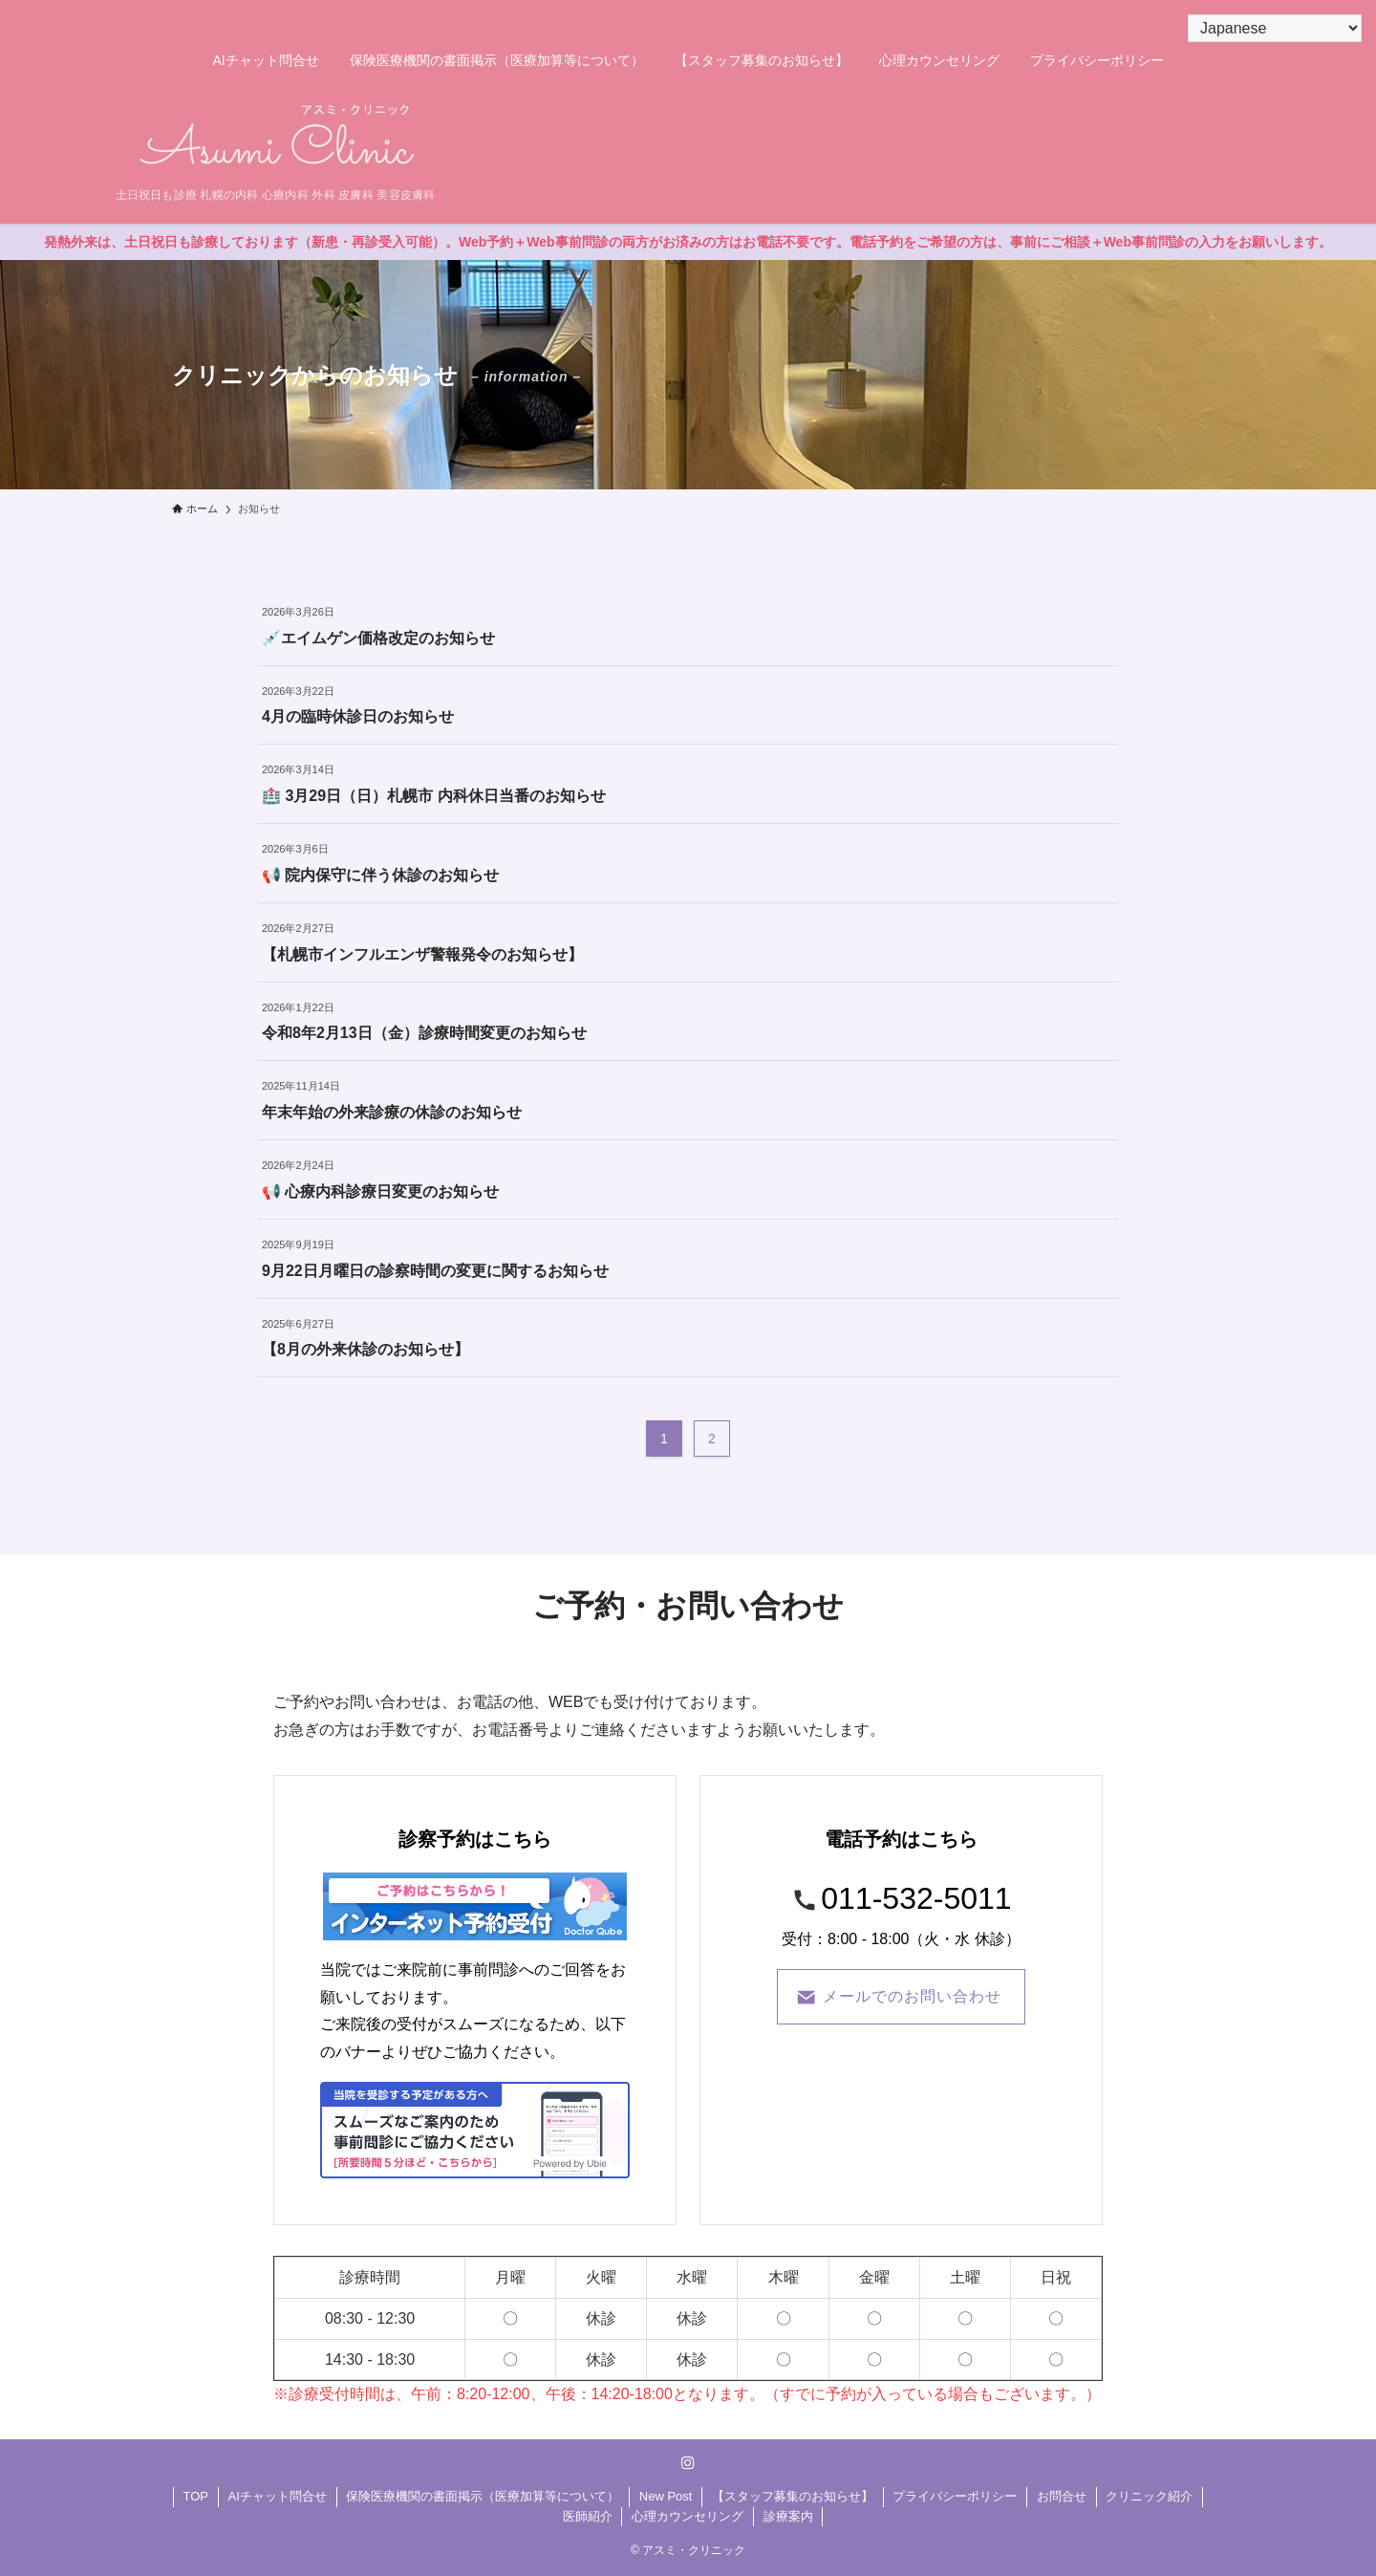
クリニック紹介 (1149, 2496)
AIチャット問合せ (277, 2496)
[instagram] (688, 2463)
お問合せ (1061, 2496)
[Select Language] (1275, 28)
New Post (666, 2496)
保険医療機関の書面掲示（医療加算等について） (482, 2496)
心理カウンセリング (687, 2516)
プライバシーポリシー (954, 2496)
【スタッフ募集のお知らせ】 (792, 2496)
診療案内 (788, 2516)
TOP (196, 2496)
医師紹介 (588, 2516)
